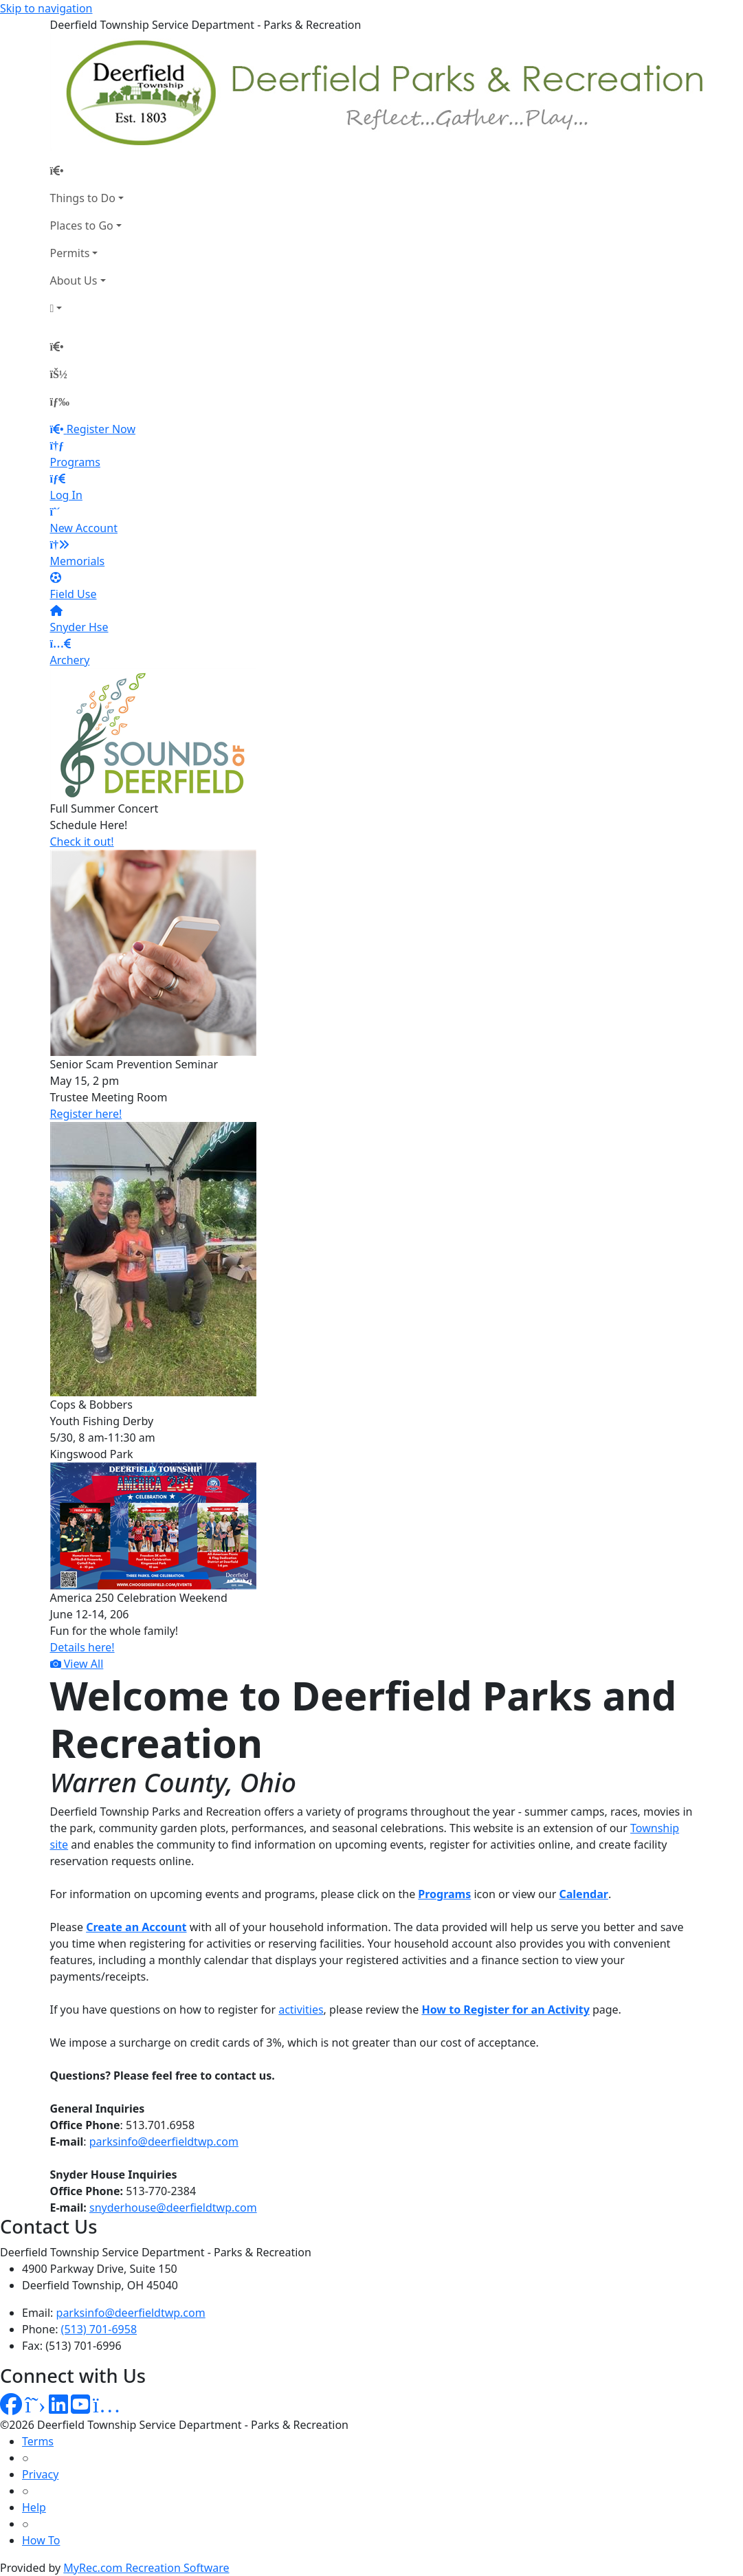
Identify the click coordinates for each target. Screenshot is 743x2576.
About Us (74, 280)
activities (300, 2009)
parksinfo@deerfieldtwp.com (164, 2141)
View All (77, 1663)
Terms (38, 2441)
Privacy (40, 2474)
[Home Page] (87, 170)
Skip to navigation (46, 8)
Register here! (86, 1113)
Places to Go (81, 225)
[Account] (87, 308)
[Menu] (59, 401)
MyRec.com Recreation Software (146, 2567)
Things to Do (82, 198)
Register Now (101, 429)
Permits (70, 253)
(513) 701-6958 (99, 2329)
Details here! (82, 1647)
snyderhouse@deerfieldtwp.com (173, 2207)
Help (34, 2507)
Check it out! (82, 841)
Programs (444, 1894)
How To (41, 2540)
